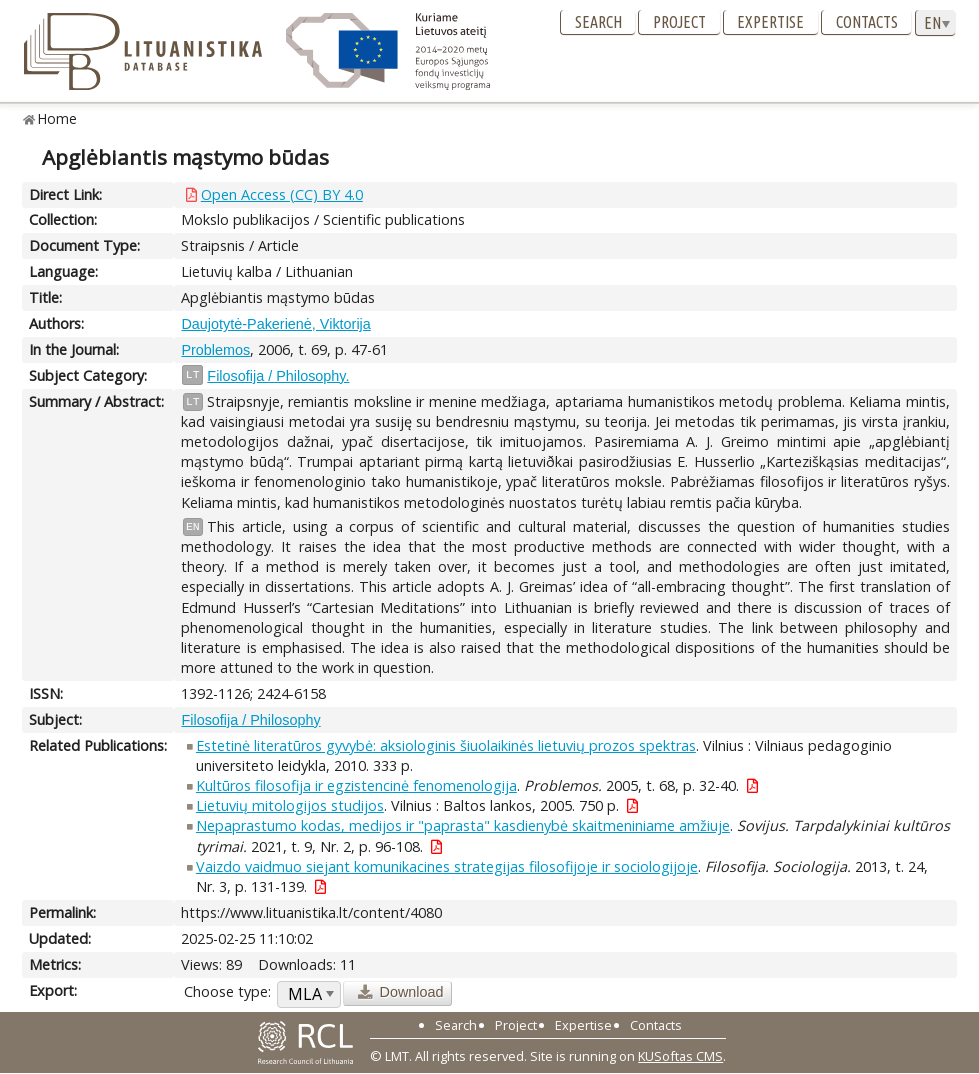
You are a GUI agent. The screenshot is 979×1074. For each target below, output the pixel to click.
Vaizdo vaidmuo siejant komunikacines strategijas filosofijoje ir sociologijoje (447, 866)
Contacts (867, 22)
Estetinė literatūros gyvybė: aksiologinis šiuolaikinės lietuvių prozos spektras (446, 745)
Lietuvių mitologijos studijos (290, 805)
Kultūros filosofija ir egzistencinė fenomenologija (356, 785)
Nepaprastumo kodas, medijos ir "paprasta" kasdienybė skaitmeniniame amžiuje (463, 825)
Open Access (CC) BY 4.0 (282, 194)
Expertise (770, 22)
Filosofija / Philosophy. (278, 376)
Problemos (215, 350)
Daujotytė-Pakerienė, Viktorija (275, 324)
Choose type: (227, 991)
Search (598, 22)
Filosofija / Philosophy (250, 720)
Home (57, 118)
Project (679, 22)
